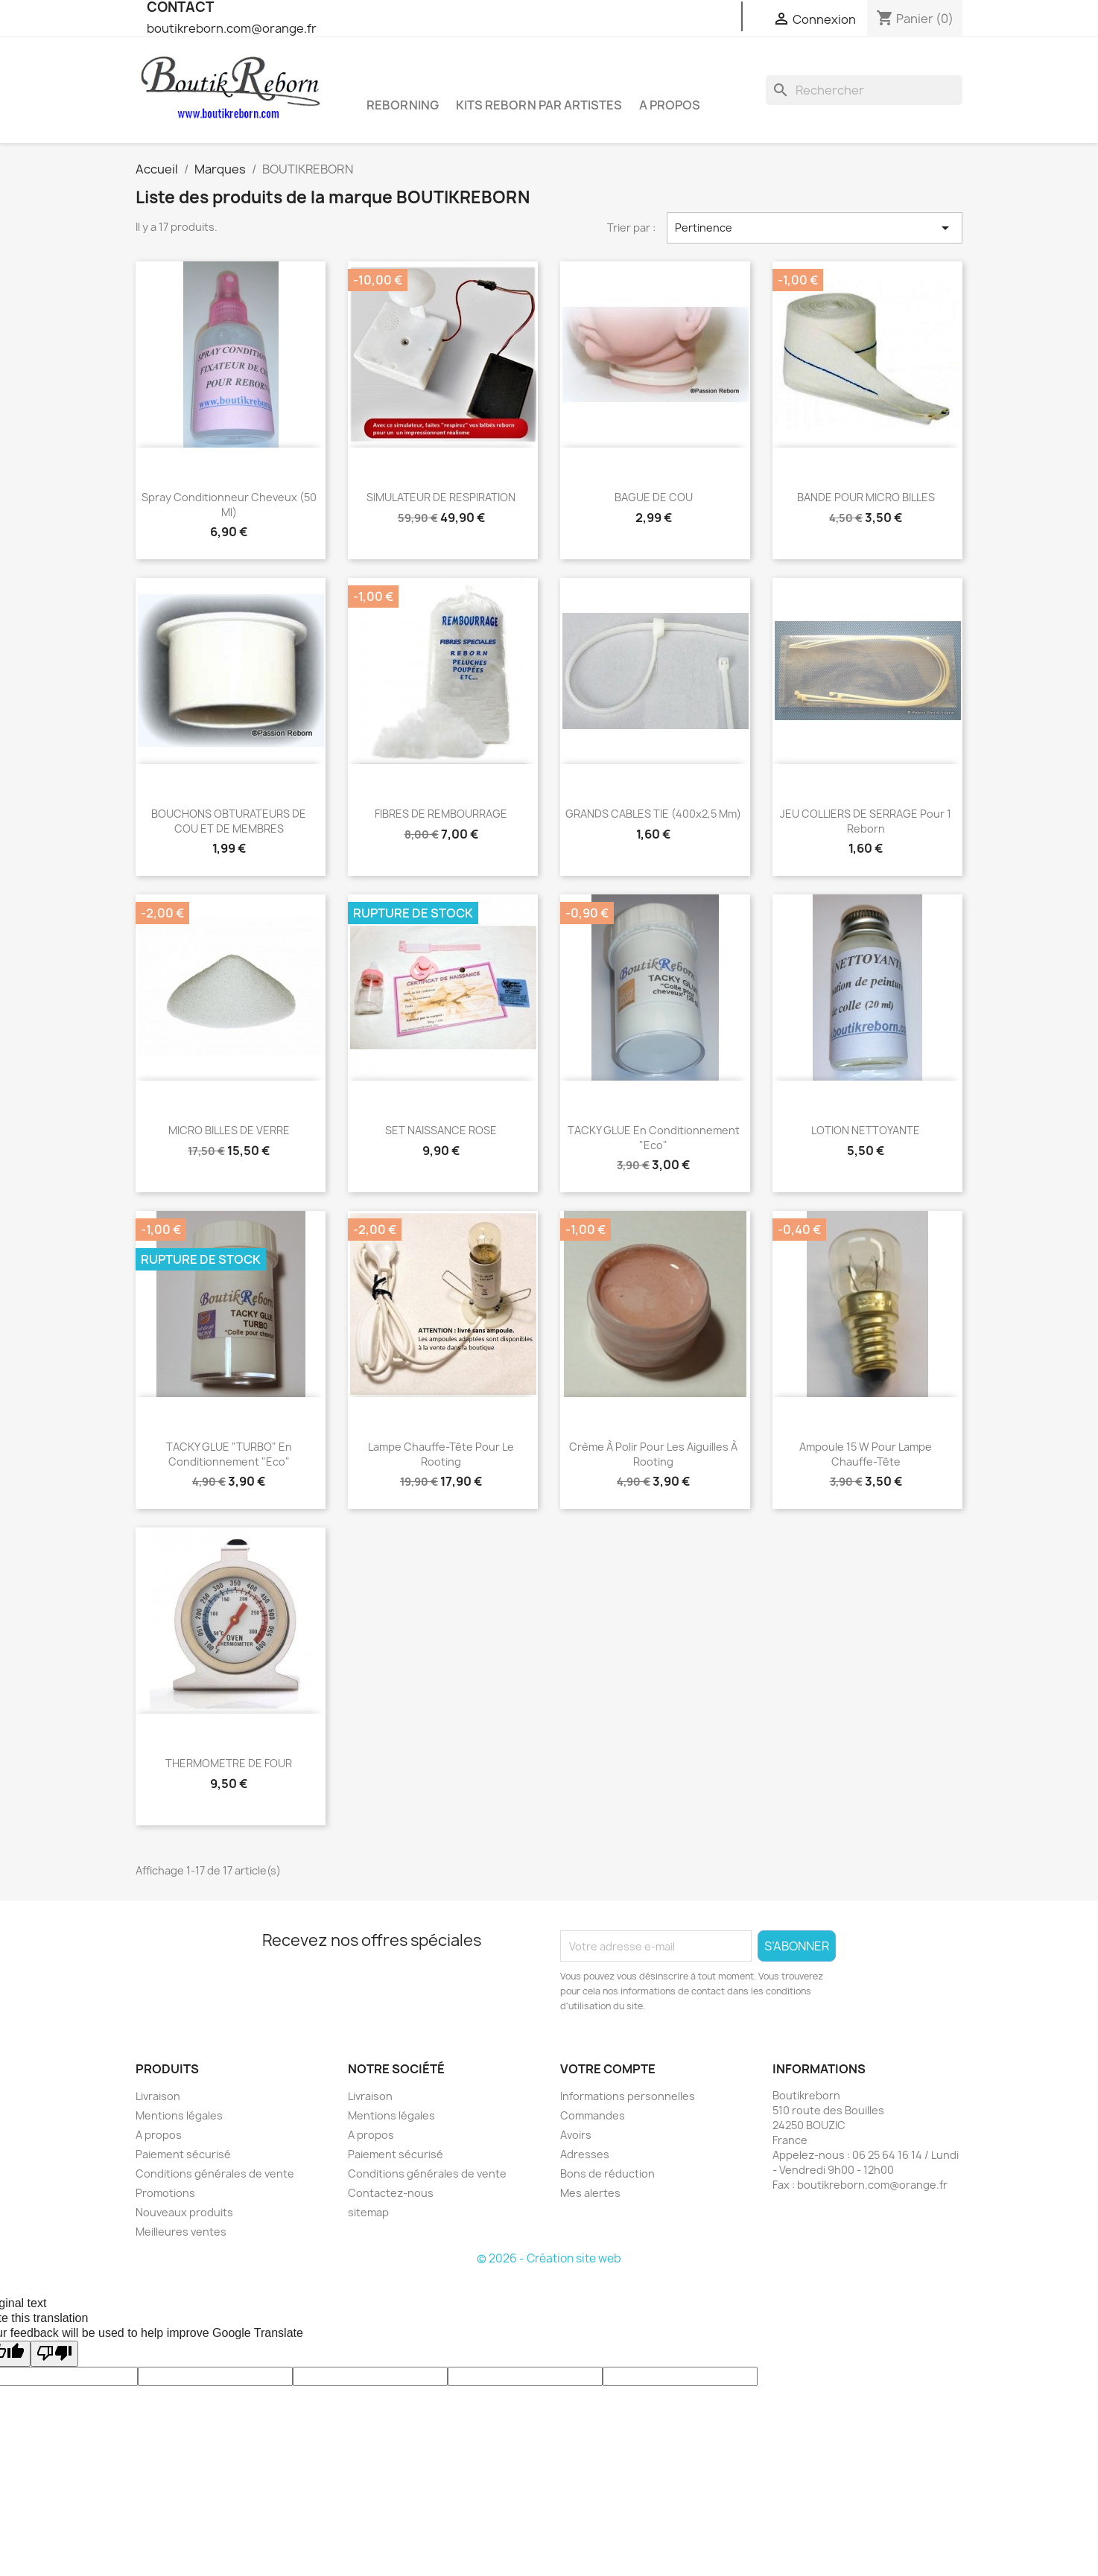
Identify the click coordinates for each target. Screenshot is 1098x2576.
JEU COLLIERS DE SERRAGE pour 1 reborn (865, 821)
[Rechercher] (864, 90)
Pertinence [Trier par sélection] (815, 228)
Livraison (158, 2096)
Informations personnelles (627, 2096)
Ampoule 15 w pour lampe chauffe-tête (865, 1454)
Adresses (584, 2154)
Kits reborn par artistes (539, 105)
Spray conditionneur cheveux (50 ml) (229, 504)
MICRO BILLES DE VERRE (229, 1130)
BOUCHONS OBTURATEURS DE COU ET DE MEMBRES (228, 821)
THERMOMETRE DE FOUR (228, 1763)
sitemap (368, 2212)
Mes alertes (590, 2193)
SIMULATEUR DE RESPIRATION (440, 497)
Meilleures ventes (181, 2231)
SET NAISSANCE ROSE (441, 1130)
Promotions (165, 2193)
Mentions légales (179, 2115)
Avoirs (575, 2135)
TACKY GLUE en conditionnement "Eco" (654, 1137)
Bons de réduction (607, 2173)
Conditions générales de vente (215, 2173)
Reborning (402, 105)
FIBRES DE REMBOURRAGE (441, 814)
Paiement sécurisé (183, 2154)
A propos (669, 105)
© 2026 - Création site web (549, 2258)
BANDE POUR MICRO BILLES (866, 497)
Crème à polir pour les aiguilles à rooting (653, 1454)
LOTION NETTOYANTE (865, 1130)
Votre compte (608, 2069)
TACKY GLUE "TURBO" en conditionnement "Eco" (229, 1454)
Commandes (592, 2115)
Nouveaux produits (184, 2212)
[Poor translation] (54, 2354)
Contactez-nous (391, 2193)
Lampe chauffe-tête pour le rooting (441, 1454)
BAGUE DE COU (654, 497)
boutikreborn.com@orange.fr (232, 28)
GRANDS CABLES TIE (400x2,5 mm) (653, 814)
